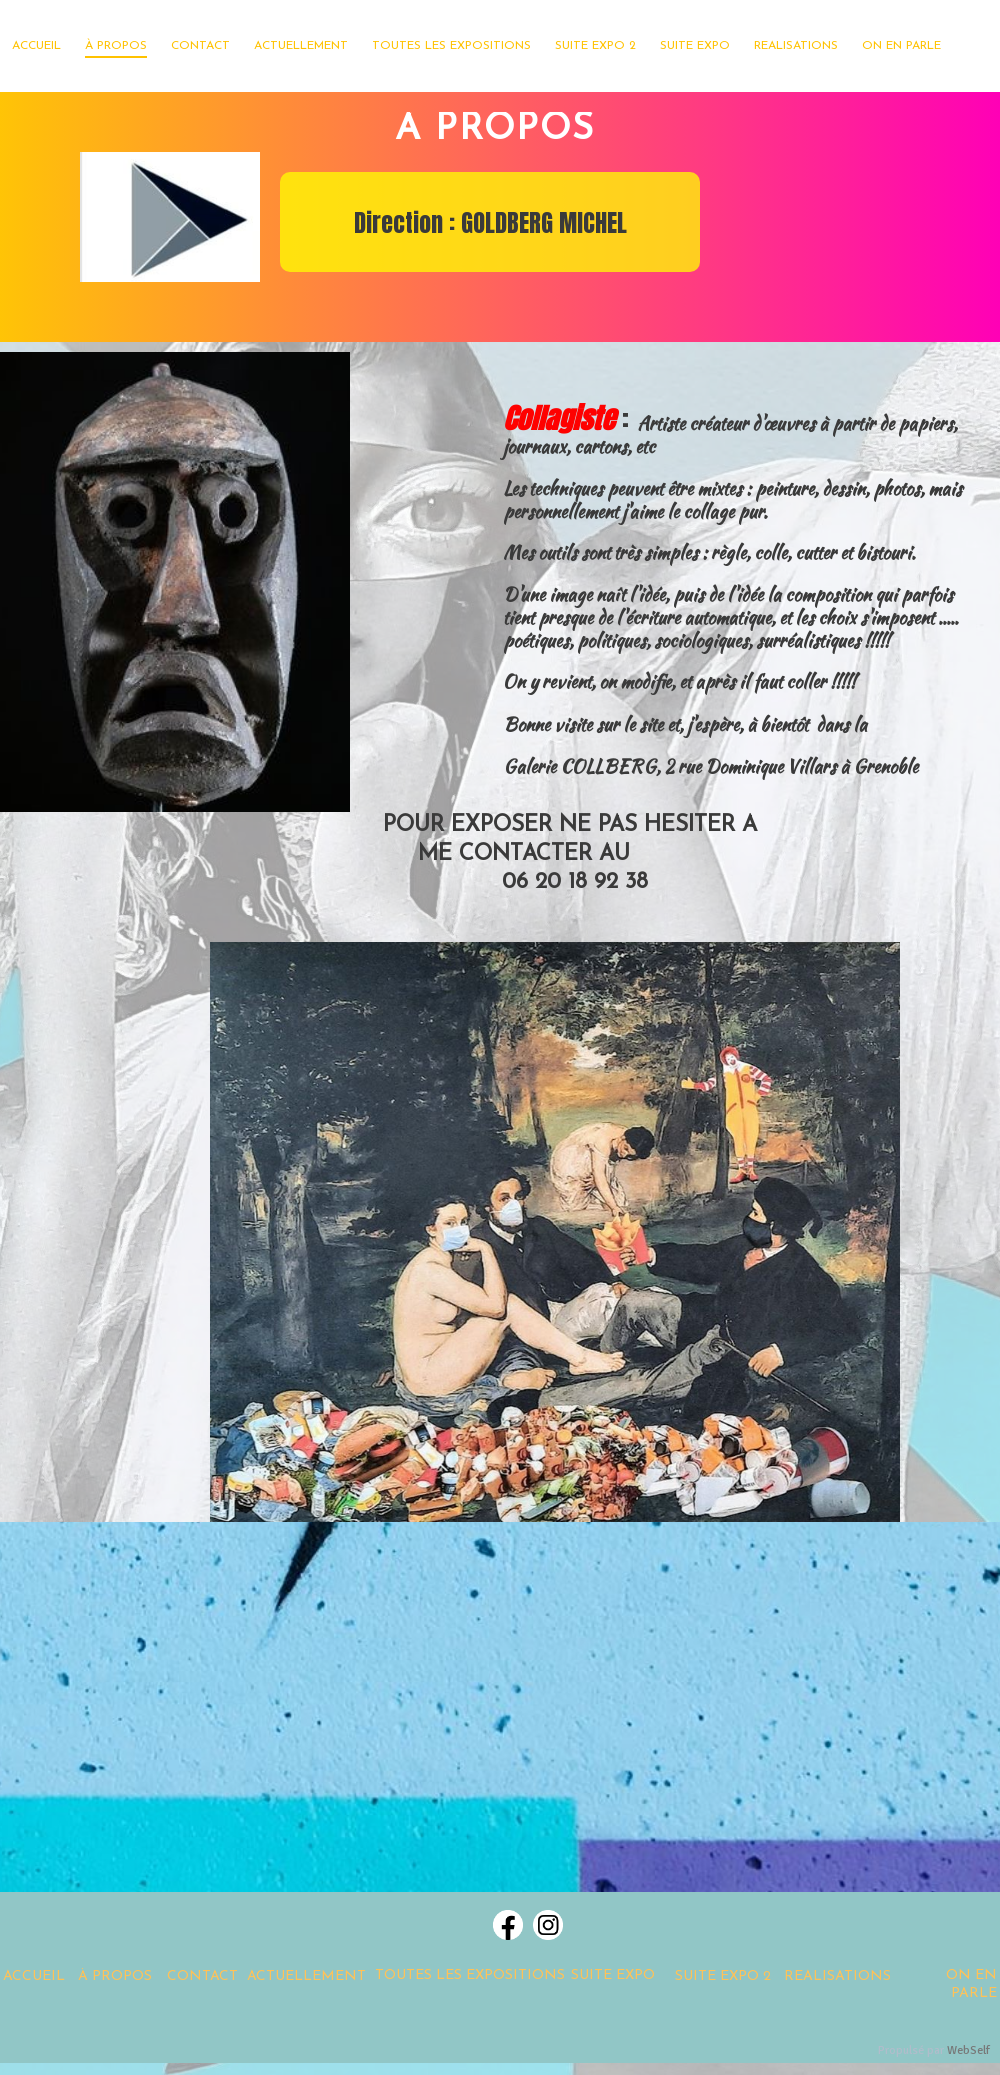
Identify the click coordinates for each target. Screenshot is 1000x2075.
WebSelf (968, 2050)
